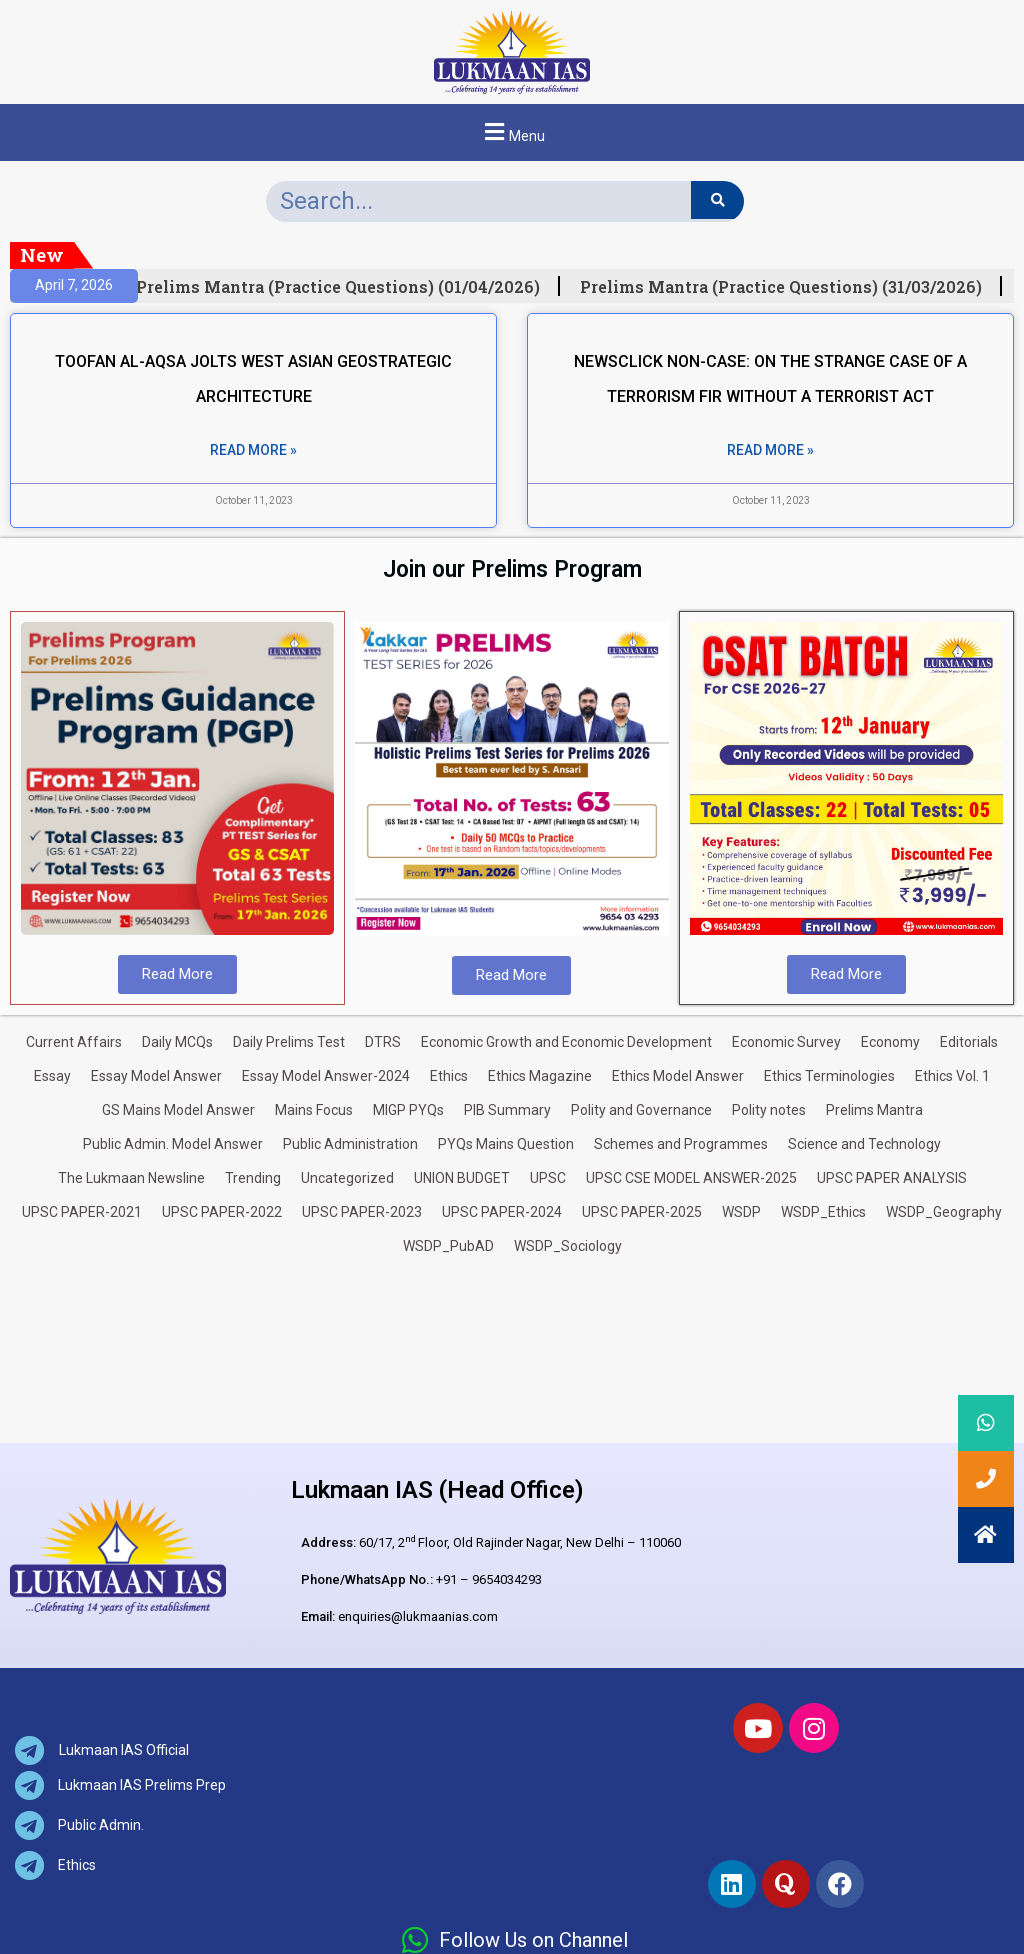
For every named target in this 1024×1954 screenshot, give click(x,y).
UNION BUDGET (462, 1178)
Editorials (969, 1042)
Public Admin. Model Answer (173, 1144)
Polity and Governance (641, 1110)
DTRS (383, 1042)
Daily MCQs (177, 1042)
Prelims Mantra (874, 1110)
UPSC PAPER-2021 (82, 1212)
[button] (512, 132)
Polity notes (769, 1110)
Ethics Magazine (540, 1076)
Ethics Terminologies (829, 1076)
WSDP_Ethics (823, 1212)
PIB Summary (507, 1110)
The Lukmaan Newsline (131, 1178)
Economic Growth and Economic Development (566, 1042)
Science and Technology (864, 1144)
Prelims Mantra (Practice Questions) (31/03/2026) (792, 287)
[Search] (717, 200)
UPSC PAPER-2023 (362, 1212)
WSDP (741, 1212)
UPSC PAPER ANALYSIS (892, 1178)
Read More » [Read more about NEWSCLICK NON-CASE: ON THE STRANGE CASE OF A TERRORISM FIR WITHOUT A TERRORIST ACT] (770, 450)
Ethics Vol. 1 (952, 1076)
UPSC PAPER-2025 (642, 1212)
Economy (890, 1042)
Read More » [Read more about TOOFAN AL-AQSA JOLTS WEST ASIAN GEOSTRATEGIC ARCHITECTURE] (253, 450)
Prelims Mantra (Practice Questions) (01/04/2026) (349, 287)
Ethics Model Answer (678, 1076)
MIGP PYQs (408, 1110)
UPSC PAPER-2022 (222, 1212)
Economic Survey (786, 1042)
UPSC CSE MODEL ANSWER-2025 (691, 1178)
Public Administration (350, 1144)
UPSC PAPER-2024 (502, 1212)
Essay (52, 1076)
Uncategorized (347, 1178)
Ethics (449, 1076)
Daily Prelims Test (289, 1042)
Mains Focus (314, 1110)
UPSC (548, 1178)
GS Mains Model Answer (178, 1110)
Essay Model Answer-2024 (326, 1076)
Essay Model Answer (156, 1076)
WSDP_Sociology (568, 1246)
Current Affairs (74, 1042)
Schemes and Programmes (681, 1144)
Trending (253, 1178)
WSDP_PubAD (448, 1246)
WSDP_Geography (944, 1212)
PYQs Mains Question (506, 1144)
